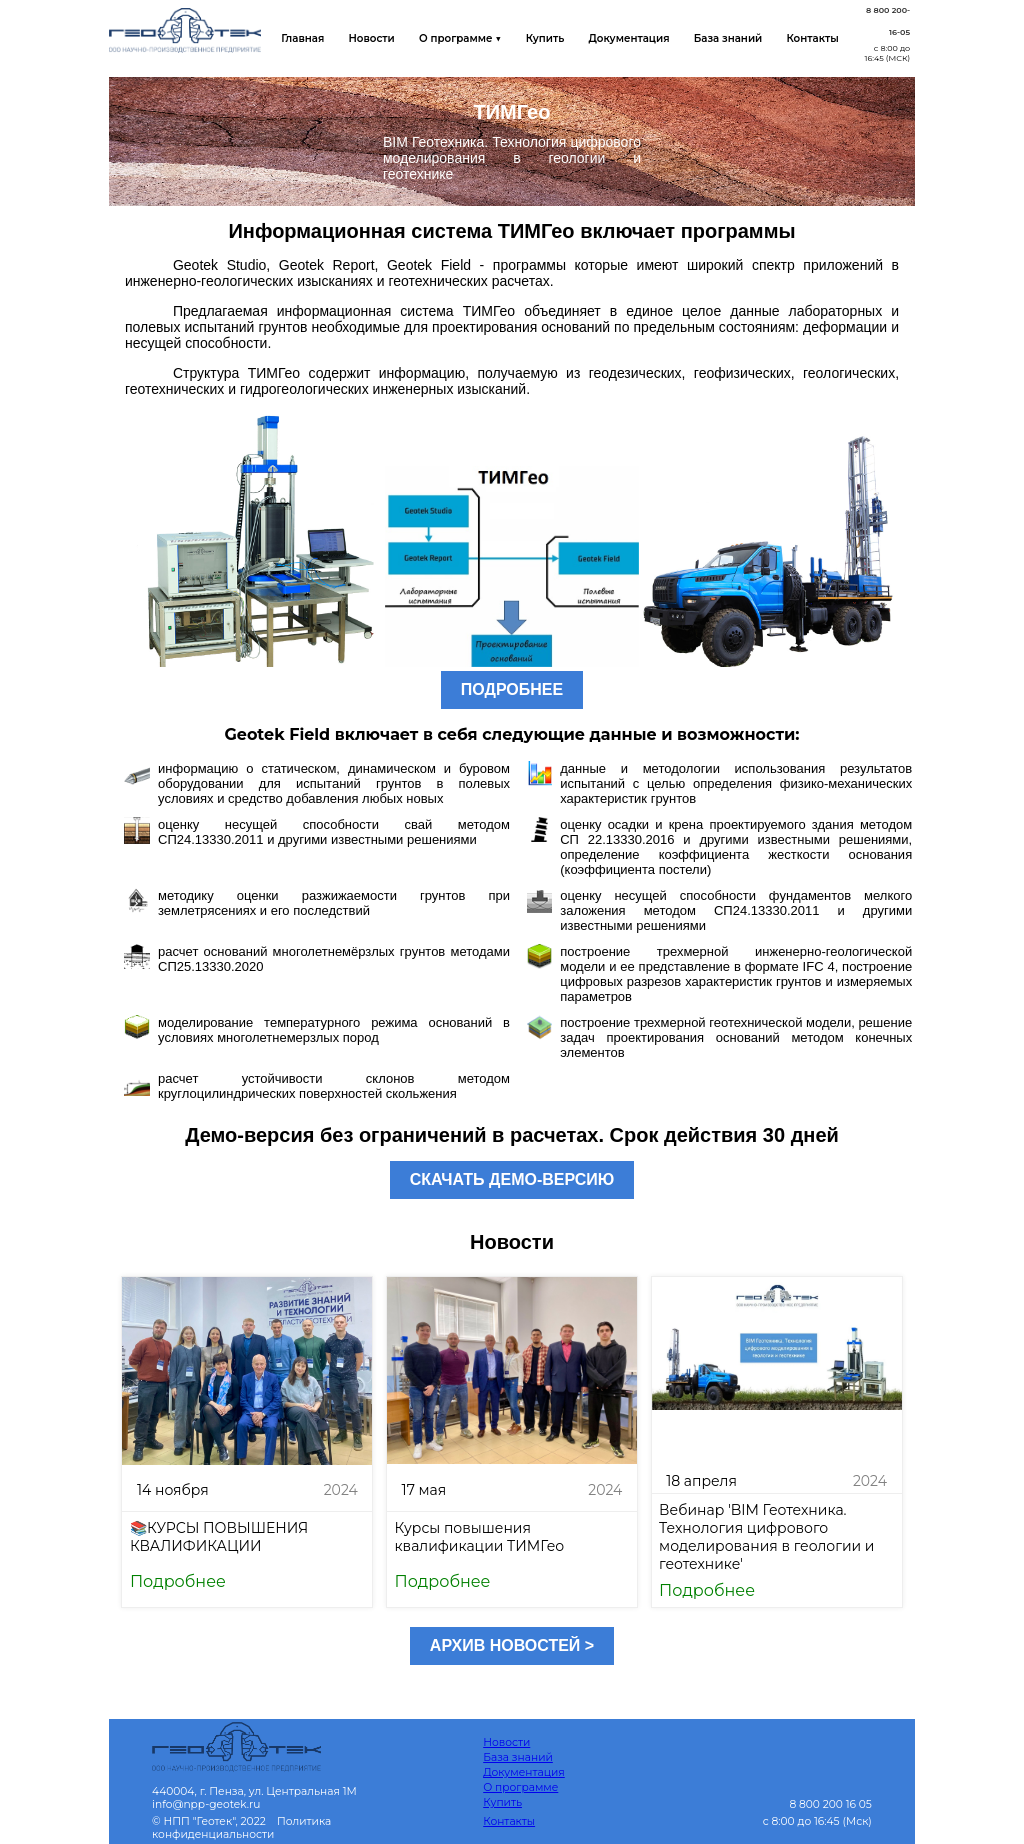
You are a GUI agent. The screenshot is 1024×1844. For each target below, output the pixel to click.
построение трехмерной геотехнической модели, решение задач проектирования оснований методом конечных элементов (736, 1037)
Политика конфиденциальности (241, 1828)
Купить (541, 38)
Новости (369, 38)
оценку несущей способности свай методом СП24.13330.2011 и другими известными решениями (334, 832)
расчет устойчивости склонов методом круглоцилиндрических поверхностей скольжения (334, 1086)
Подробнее (178, 1581)
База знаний (720, 38)
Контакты (803, 38)
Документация (622, 38)
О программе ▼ (457, 38)
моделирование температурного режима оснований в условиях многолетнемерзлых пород (334, 1030)
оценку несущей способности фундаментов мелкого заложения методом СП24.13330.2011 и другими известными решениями (736, 910)
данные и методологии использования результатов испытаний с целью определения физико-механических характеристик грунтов (736, 783)
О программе (520, 1787)
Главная (302, 38)
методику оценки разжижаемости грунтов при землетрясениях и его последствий (334, 903)
